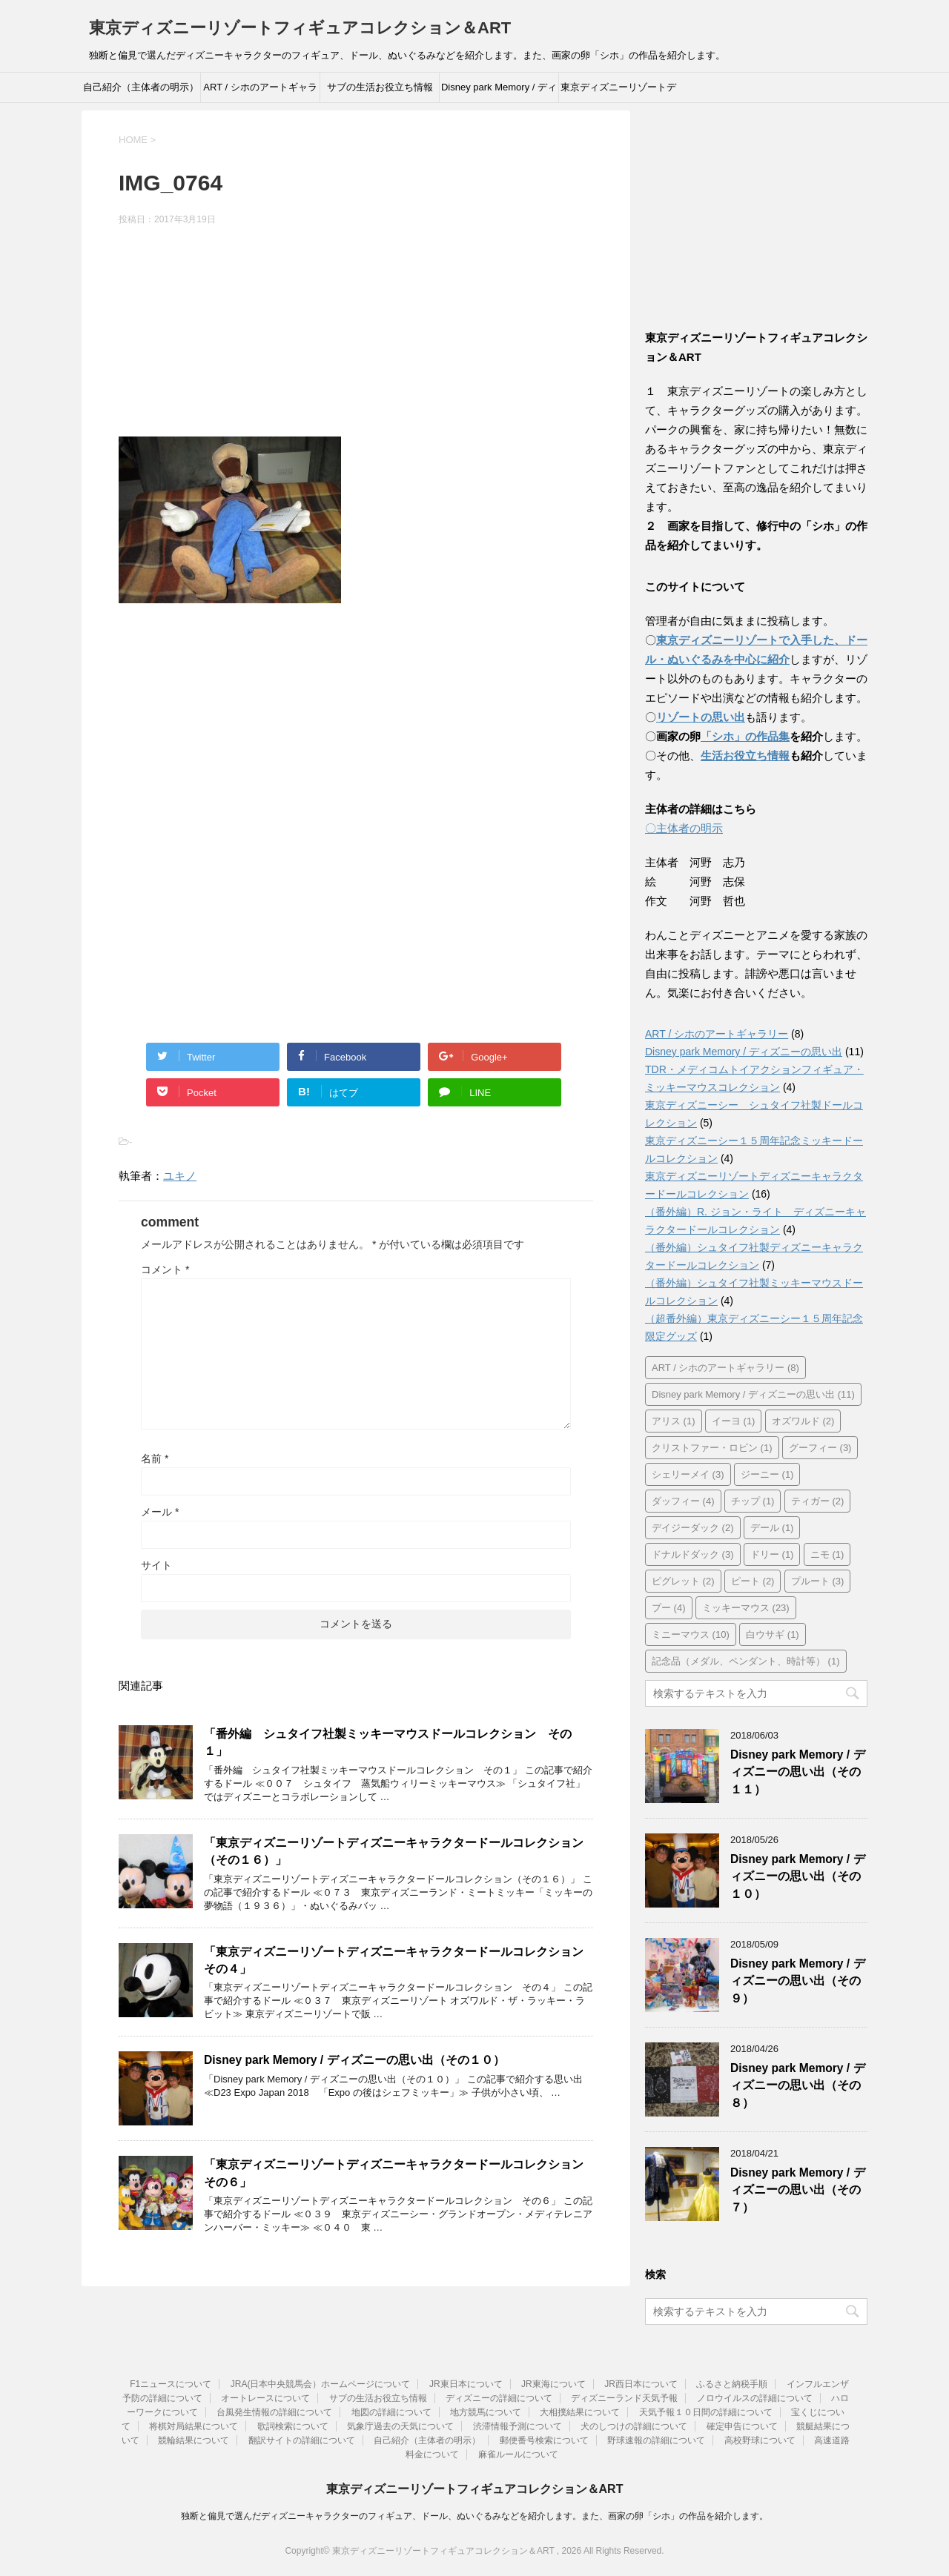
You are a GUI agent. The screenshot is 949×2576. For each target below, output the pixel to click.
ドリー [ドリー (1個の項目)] (772, 1554)
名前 (154, 1458)
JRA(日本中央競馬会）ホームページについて (321, 2384)
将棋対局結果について (193, 2426)
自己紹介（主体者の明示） (141, 87)
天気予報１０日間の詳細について (706, 2412)
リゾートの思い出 (700, 717)
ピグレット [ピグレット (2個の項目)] (683, 1581)
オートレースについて (265, 2398)
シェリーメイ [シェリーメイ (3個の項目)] (688, 1474)
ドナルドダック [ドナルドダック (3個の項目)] (693, 1554)
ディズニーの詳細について (499, 2398)
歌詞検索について (292, 2426)
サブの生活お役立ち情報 (380, 87)
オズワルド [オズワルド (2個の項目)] (803, 1421)
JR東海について (553, 2384)
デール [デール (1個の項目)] (772, 1527)
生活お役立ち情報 (745, 755)
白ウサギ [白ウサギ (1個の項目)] (772, 1634)
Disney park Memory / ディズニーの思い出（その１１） (797, 1772)
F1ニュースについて (170, 2384)
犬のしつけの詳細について (634, 2426)
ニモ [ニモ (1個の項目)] (827, 1554)
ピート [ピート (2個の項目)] (753, 1581)
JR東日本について (466, 2384)
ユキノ (179, 1175)
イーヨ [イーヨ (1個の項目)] (733, 1421)
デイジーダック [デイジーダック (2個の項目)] (693, 1527)
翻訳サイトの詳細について (301, 2440)
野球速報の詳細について (656, 2440)
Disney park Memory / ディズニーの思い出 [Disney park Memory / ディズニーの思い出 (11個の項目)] (753, 1394)
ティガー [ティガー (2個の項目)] (817, 1501)
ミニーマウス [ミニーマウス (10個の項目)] (691, 1634)
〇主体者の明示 (684, 828)
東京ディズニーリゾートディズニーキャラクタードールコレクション (618, 92)
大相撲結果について (580, 2412)
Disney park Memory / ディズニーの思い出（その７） (797, 2190)
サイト (156, 1565)
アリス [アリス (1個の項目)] (673, 1421)
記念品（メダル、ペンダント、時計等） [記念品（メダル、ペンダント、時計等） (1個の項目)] (746, 1661)
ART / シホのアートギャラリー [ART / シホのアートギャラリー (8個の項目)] (725, 1367)
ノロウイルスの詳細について (755, 2398)
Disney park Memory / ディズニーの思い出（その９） (797, 1981)
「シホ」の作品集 (745, 736)
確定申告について (742, 2426)
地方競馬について (485, 2412)
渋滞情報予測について (517, 2426)
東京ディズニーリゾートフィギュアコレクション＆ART (300, 28)
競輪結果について (193, 2440)
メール (160, 1512)
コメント (165, 1269)
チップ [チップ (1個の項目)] (753, 1501)
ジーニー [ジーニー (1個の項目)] (767, 1474)
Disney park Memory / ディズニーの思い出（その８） (797, 2085)
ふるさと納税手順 (731, 2384)
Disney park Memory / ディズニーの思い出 (499, 92)
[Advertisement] (356, 333)
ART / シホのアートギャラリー (260, 92)
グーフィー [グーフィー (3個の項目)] (820, 1447)
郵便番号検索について (544, 2440)
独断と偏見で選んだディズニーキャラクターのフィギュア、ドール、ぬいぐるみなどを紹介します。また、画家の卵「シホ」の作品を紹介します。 (474, 2516)
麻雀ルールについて (518, 2454)
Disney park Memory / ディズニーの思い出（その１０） (354, 2060)
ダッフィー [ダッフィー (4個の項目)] (683, 1501)
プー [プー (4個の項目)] (669, 1607)
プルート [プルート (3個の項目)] (817, 1581)
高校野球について (760, 2440)
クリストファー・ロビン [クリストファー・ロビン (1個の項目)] (712, 1447)
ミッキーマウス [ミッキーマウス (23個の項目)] (746, 1607)
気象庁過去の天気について (400, 2426)
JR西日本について (641, 2384)
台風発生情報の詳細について (274, 2412)
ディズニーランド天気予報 (624, 2398)
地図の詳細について (391, 2412)
